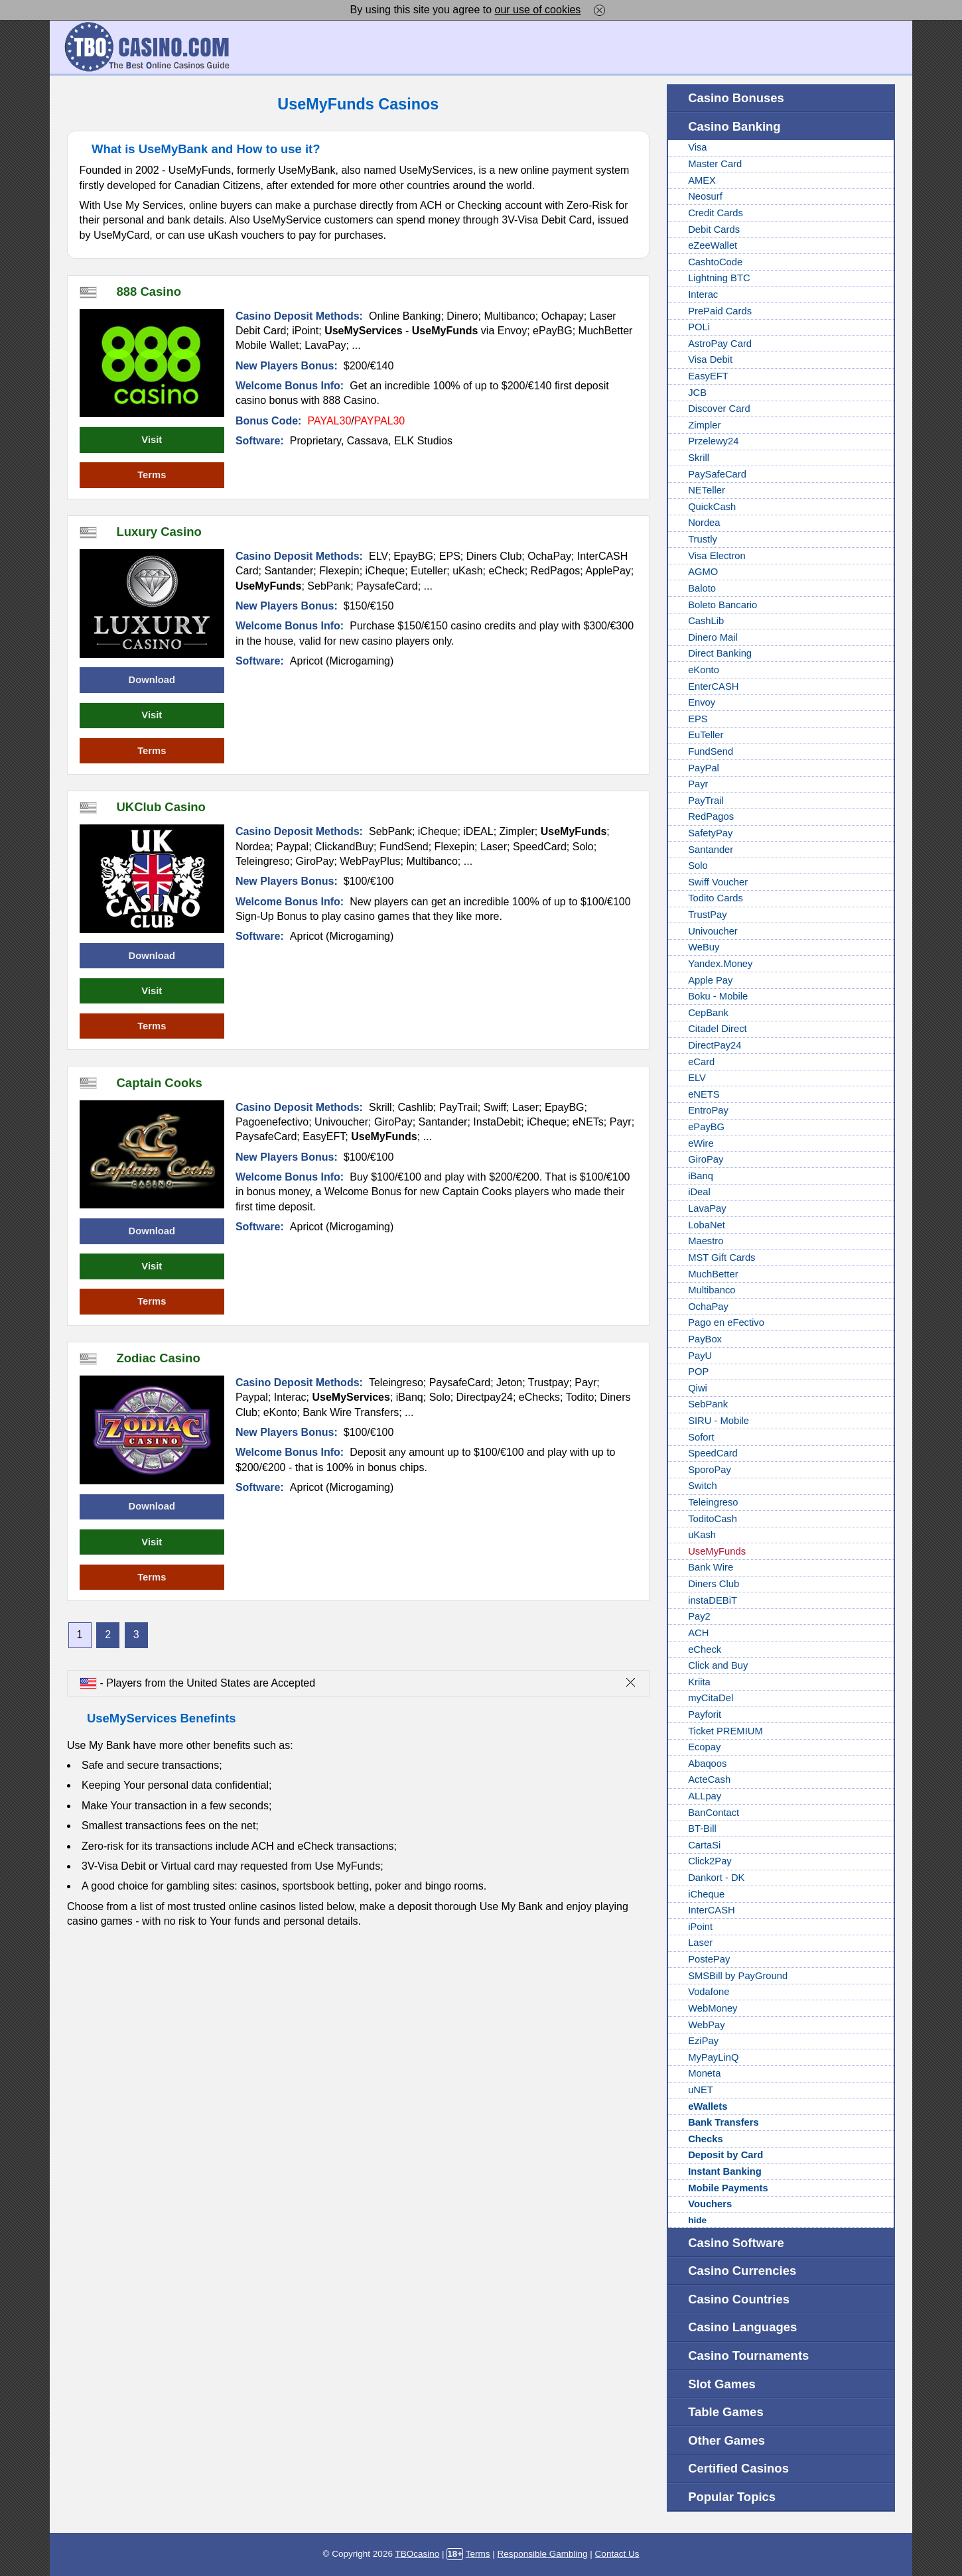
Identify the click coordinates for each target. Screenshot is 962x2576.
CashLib (706, 620)
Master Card (715, 164)
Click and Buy (718, 1665)
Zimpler (704, 425)
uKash (702, 1534)
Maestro (705, 1241)
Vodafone (708, 1991)
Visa (697, 147)
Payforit (704, 1714)
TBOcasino (417, 2554)
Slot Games (722, 2384)
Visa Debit (710, 359)
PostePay (709, 1959)
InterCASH (711, 1910)
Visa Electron (717, 555)
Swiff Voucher (718, 882)
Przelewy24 (713, 441)
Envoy (701, 702)
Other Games (726, 2440)
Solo (698, 865)
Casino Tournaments (748, 2355)
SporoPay (709, 1469)
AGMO (703, 571)
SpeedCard (713, 1453)
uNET (700, 2090)
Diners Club (713, 1583)
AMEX (702, 180)
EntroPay (708, 1110)
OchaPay (708, 1306)
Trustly (702, 539)
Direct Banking (720, 653)
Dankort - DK (716, 1877)
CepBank (708, 1012)
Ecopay (704, 1747)
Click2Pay (710, 1861)
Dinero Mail (713, 637)
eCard (701, 1062)
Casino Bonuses (736, 98)
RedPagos (711, 816)
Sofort (701, 1437)
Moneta (704, 2073)
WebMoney (712, 2008)
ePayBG (706, 1127)
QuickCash (712, 506)
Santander (710, 849)
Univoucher (713, 931)
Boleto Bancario (722, 605)
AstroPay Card (720, 343)
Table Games (726, 2412)
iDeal (699, 1192)
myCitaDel (710, 1698)
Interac (703, 294)
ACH (698, 1633)
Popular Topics (732, 2497)
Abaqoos (707, 1763)
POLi (699, 327)
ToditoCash (712, 1518)
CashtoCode (715, 262)
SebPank (708, 1404)
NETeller (706, 490)
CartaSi (704, 1845)
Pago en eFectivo (726, 1322)
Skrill (698, 457)
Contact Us (617, 2554)
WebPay (706, 2025)
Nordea (704, 522)
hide (697, 2220)
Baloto (702, 588)
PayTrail (706, 800)
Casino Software (736, 2243)
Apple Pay (710, 980)
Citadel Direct (717, 1028)
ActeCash (709, 1779)
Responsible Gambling (543, 2554)
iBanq (700, 1176)
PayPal (703, 768)
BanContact (713, 1812)
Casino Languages (742, 2327)
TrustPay (707, 914)
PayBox (705, 1339)
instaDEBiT (712, 1600)
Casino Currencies (742, 2271)
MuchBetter (713, 1274)
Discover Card (719, 408)
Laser (700, 1942)
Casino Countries (739, 2299)
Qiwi (697, 1388)
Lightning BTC (719, 278)
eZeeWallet (712, 245)
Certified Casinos (738, 2468)
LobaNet (706, 1225)
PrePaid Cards (720, 311)
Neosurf (705, 196)
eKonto (703, 670)
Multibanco (711, 1290)
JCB (697, 392)
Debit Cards (714, 229)
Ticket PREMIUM (725, 1731)
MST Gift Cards (721, 1257)
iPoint (700, 1926)
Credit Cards (715, 213)
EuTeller (705, 735)
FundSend (710, 751)
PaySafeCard (717, 474)
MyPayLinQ (713, 2057)
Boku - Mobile (718, 996)
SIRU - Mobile (718, 1420)
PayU (700, 1355)
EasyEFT (708, 376)
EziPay (703, 2040)
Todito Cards (715, 898)
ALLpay (704, 1796)
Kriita (699, 1682)
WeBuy (703, 947)
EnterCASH (713, 686)
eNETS (704, 1094)
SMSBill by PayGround (738, 1975)
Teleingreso (713, 1502)
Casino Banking (734, 126)
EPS (698, 719)
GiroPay (705, 1159)
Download (152, 680)
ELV (697, 1077)
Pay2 (699, 1616)
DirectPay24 (714, 1045)
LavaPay (707, 1208)
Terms (151, 475)
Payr (698, 784)
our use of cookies (538, 9)
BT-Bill (702, 1828)
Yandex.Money (720, 963)
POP (698, 1371)
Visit (151, 439)
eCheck (704, 1649)
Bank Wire (710, 1567)
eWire (701, 1143)
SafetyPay (710, 833)
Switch (702, 1485)
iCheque (706, 1894)
